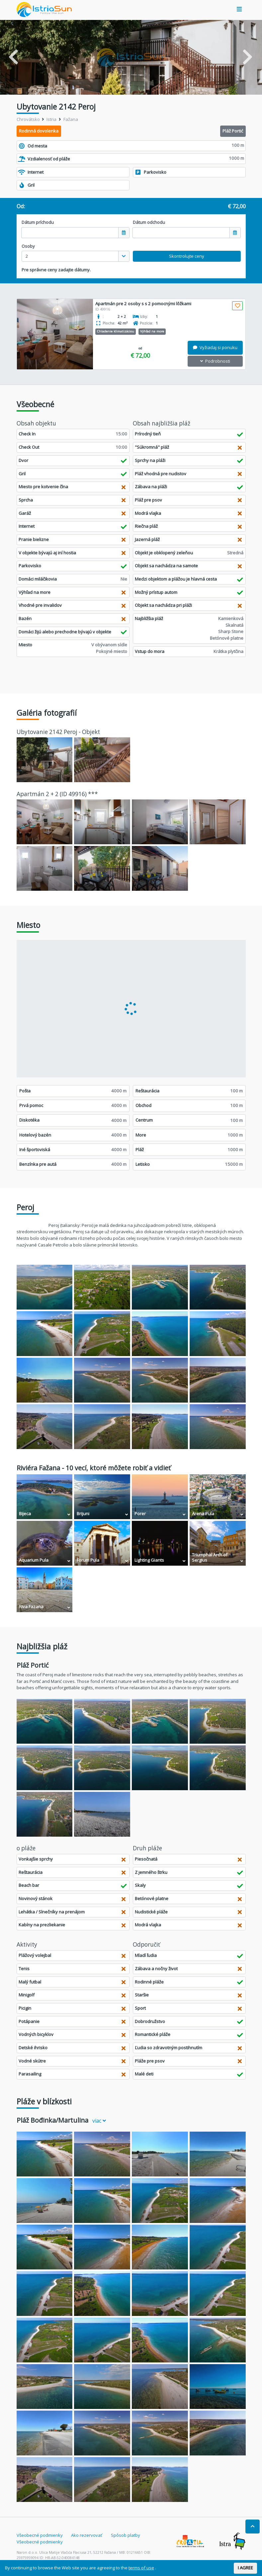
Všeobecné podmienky (40, 2535)
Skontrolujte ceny (186, 256)
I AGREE (245, 2568)
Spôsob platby (125, 2535)
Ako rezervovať (86, 2535)
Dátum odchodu (149, 222)
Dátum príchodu (38, 222)
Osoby (28, 246)
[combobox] (76, 256)
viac (99, 2120)
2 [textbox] (27, 256)
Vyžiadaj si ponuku (215, 347)
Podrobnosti (215, 361)
